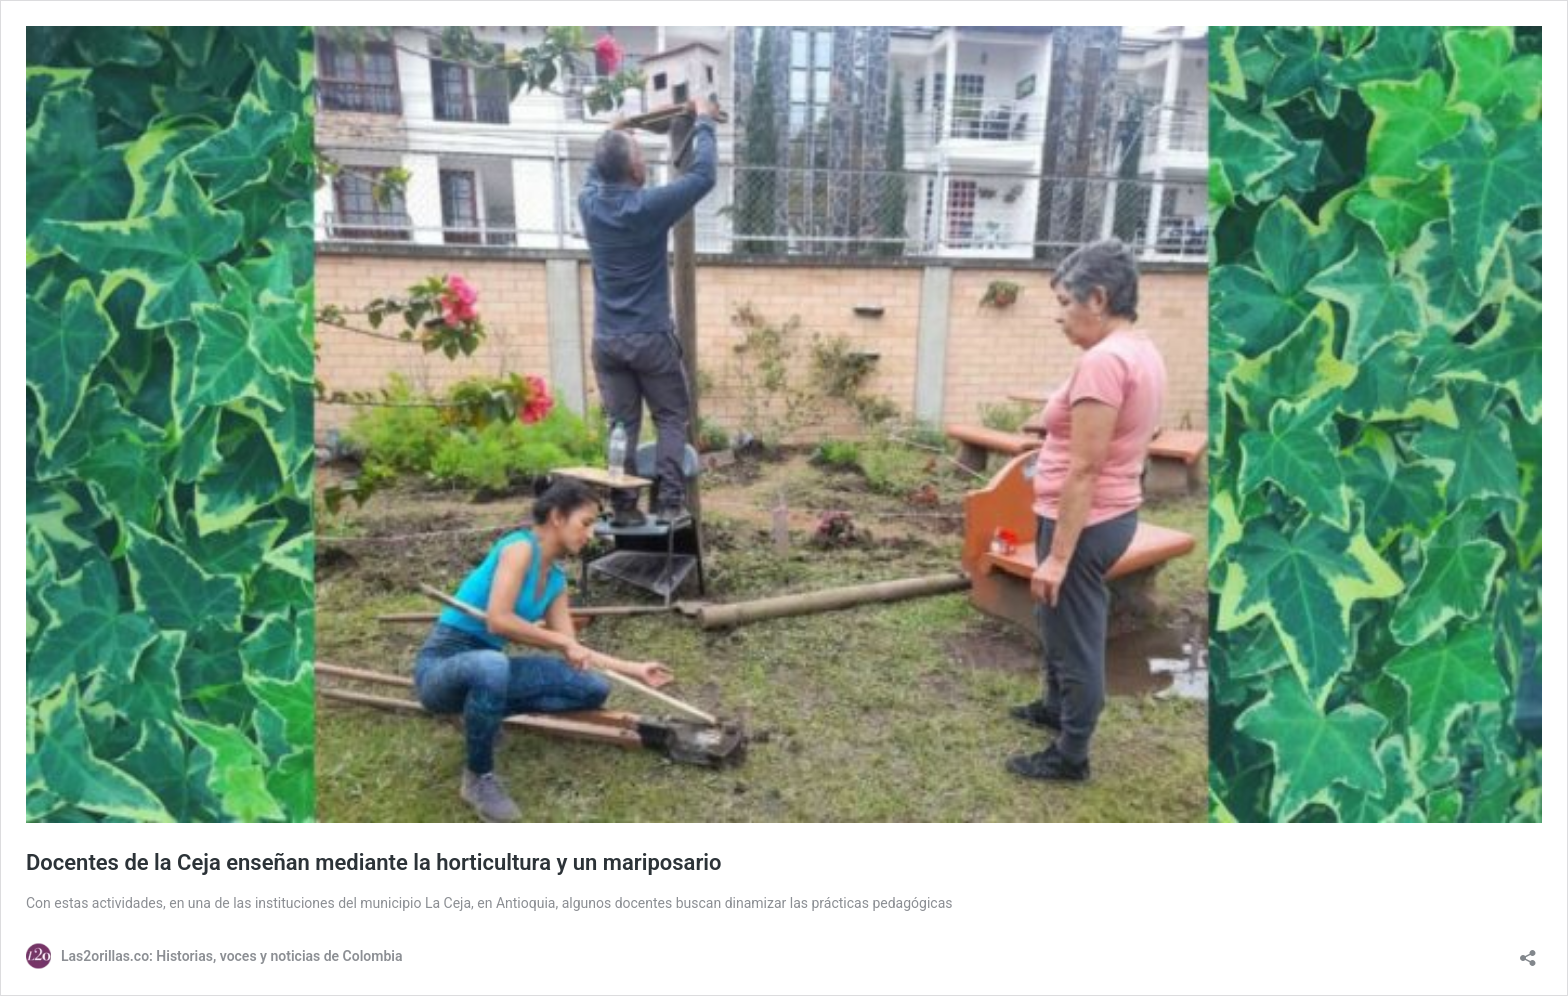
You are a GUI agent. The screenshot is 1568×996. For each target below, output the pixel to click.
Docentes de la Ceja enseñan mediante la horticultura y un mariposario (373, 862)
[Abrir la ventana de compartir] (1528, 951)
